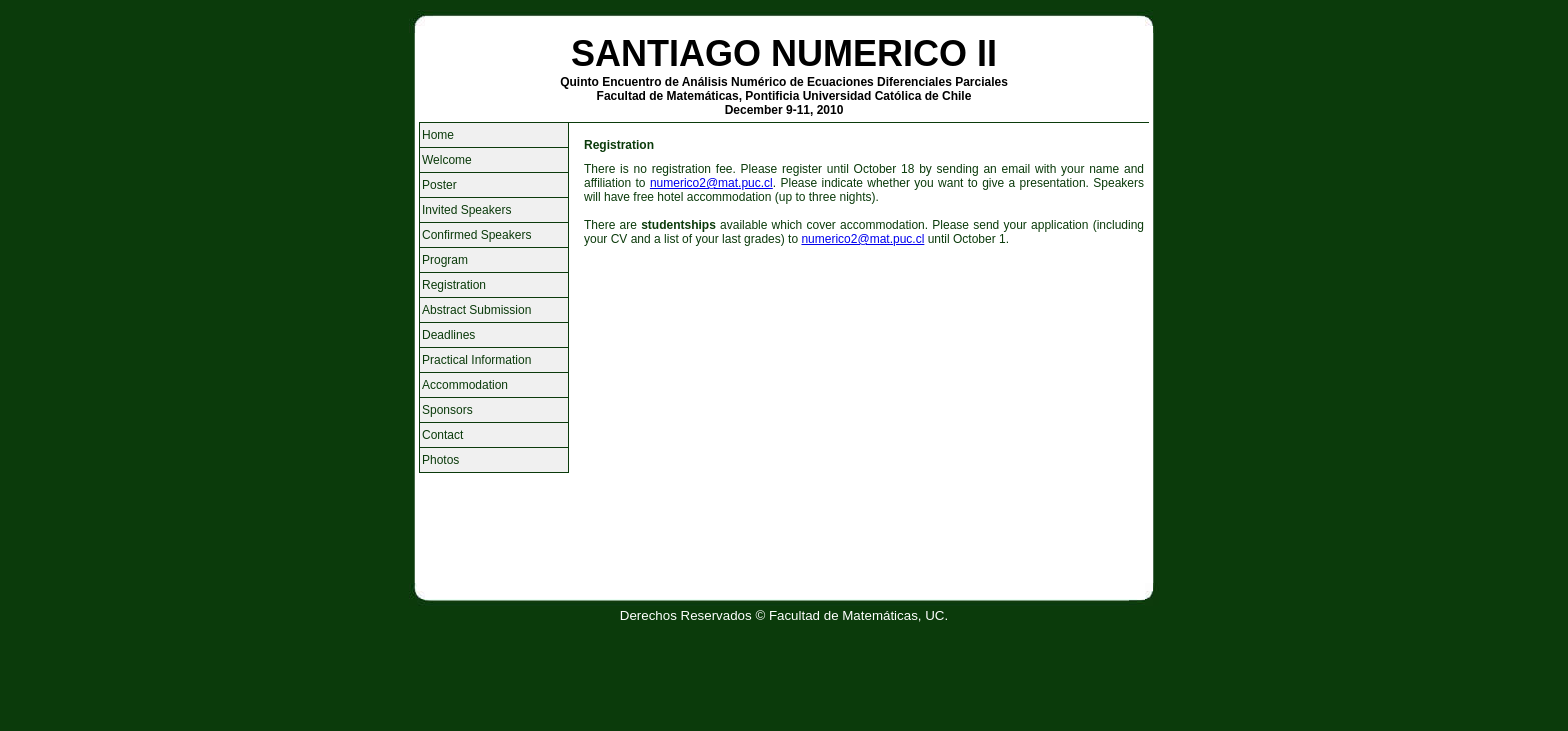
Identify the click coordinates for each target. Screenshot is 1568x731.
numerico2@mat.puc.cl (711, 183)
